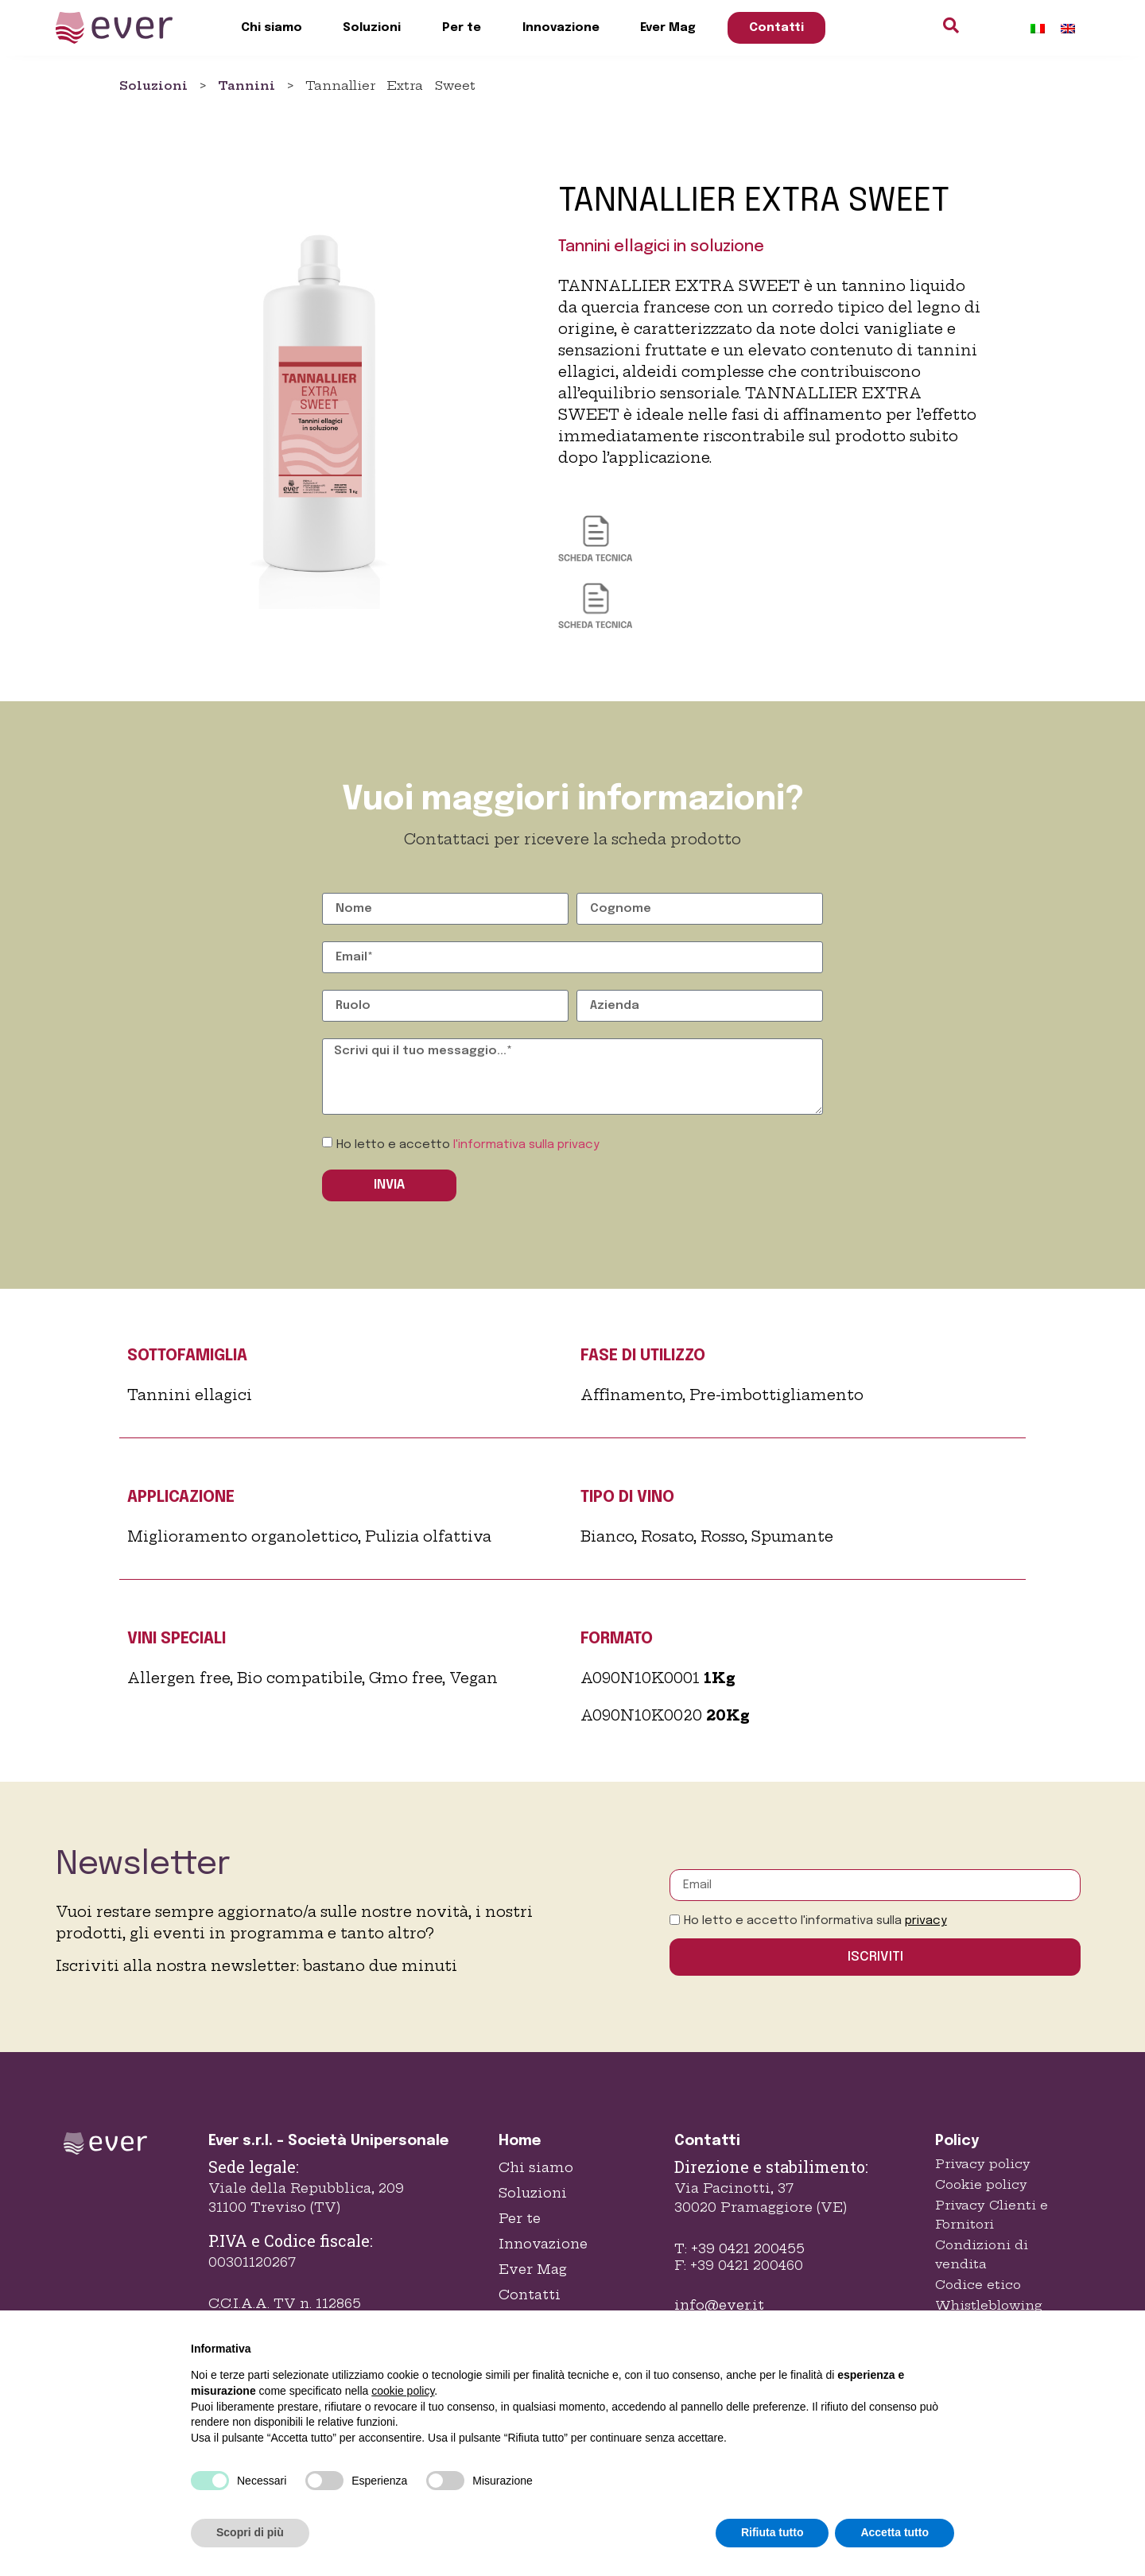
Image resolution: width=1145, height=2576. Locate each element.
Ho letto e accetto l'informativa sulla (815, 1921)
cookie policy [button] (402, 2390)
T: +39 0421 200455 (739, 2248)
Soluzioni (372, 27)
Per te (461, 27)
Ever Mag (668, 27)
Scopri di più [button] (250, 2532)
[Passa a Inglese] (1068, 28)
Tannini (246, 85)
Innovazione (561, 27)
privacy (926, 1921)
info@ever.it (719, 2305)
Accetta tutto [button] (894, 2532)
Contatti (776, 27)
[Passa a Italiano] (1038, 28)
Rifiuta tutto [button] (772, 2532)
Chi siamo (271, 27)
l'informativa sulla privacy (526, 1145)
